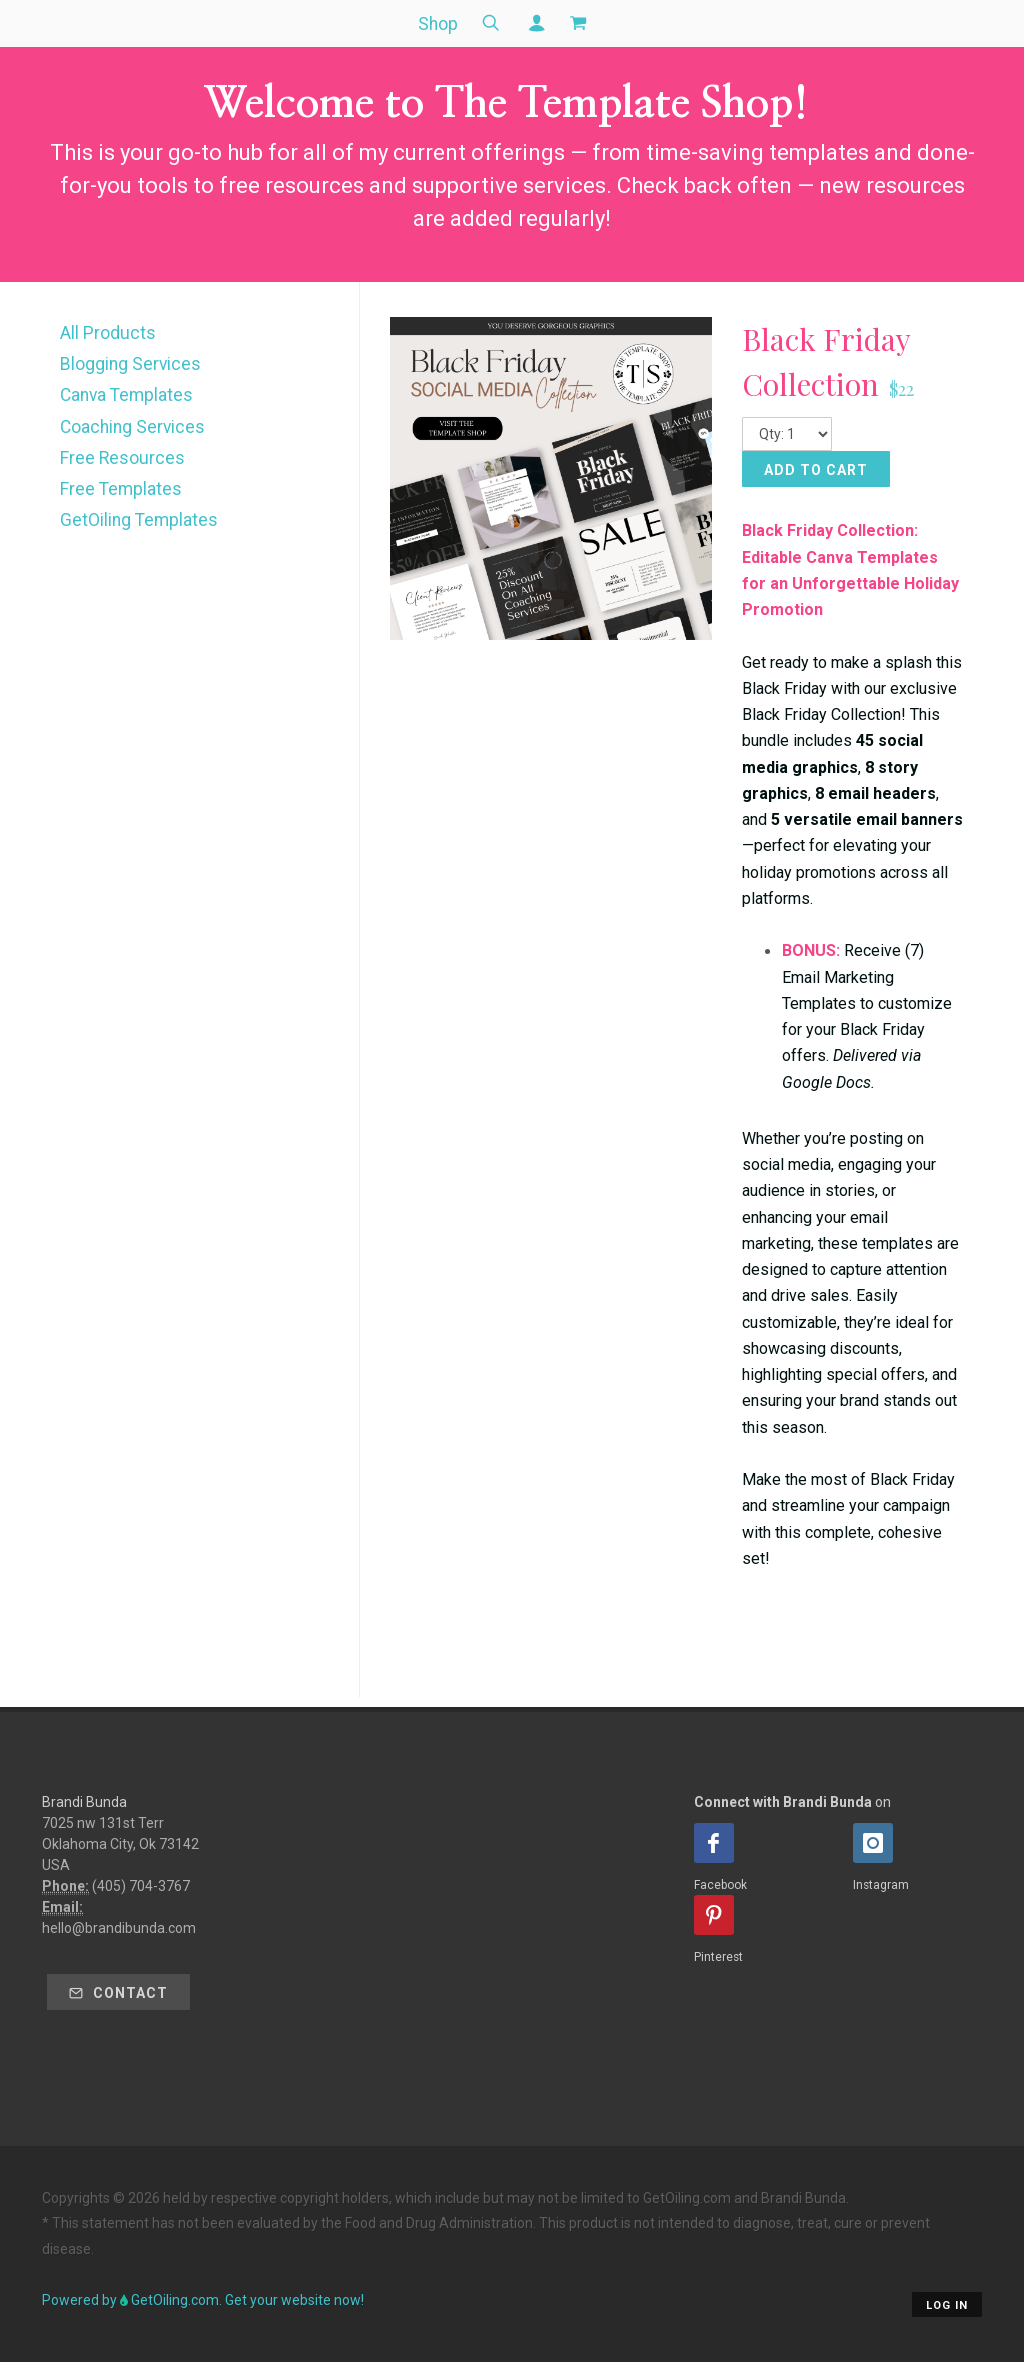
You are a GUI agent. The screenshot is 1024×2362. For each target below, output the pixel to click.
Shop (438, 24)
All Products (108, 333)
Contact (118, 1993)
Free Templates (121, 489)
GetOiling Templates (139, 520)
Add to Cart (816, 470)
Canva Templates (126, 395)
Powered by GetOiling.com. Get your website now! (203, 2300)
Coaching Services (132, 427)
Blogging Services (130, 364)
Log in (947, 2305)
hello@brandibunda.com (119, 1928)
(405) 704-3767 (141, 1886)
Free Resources (122, 458)
